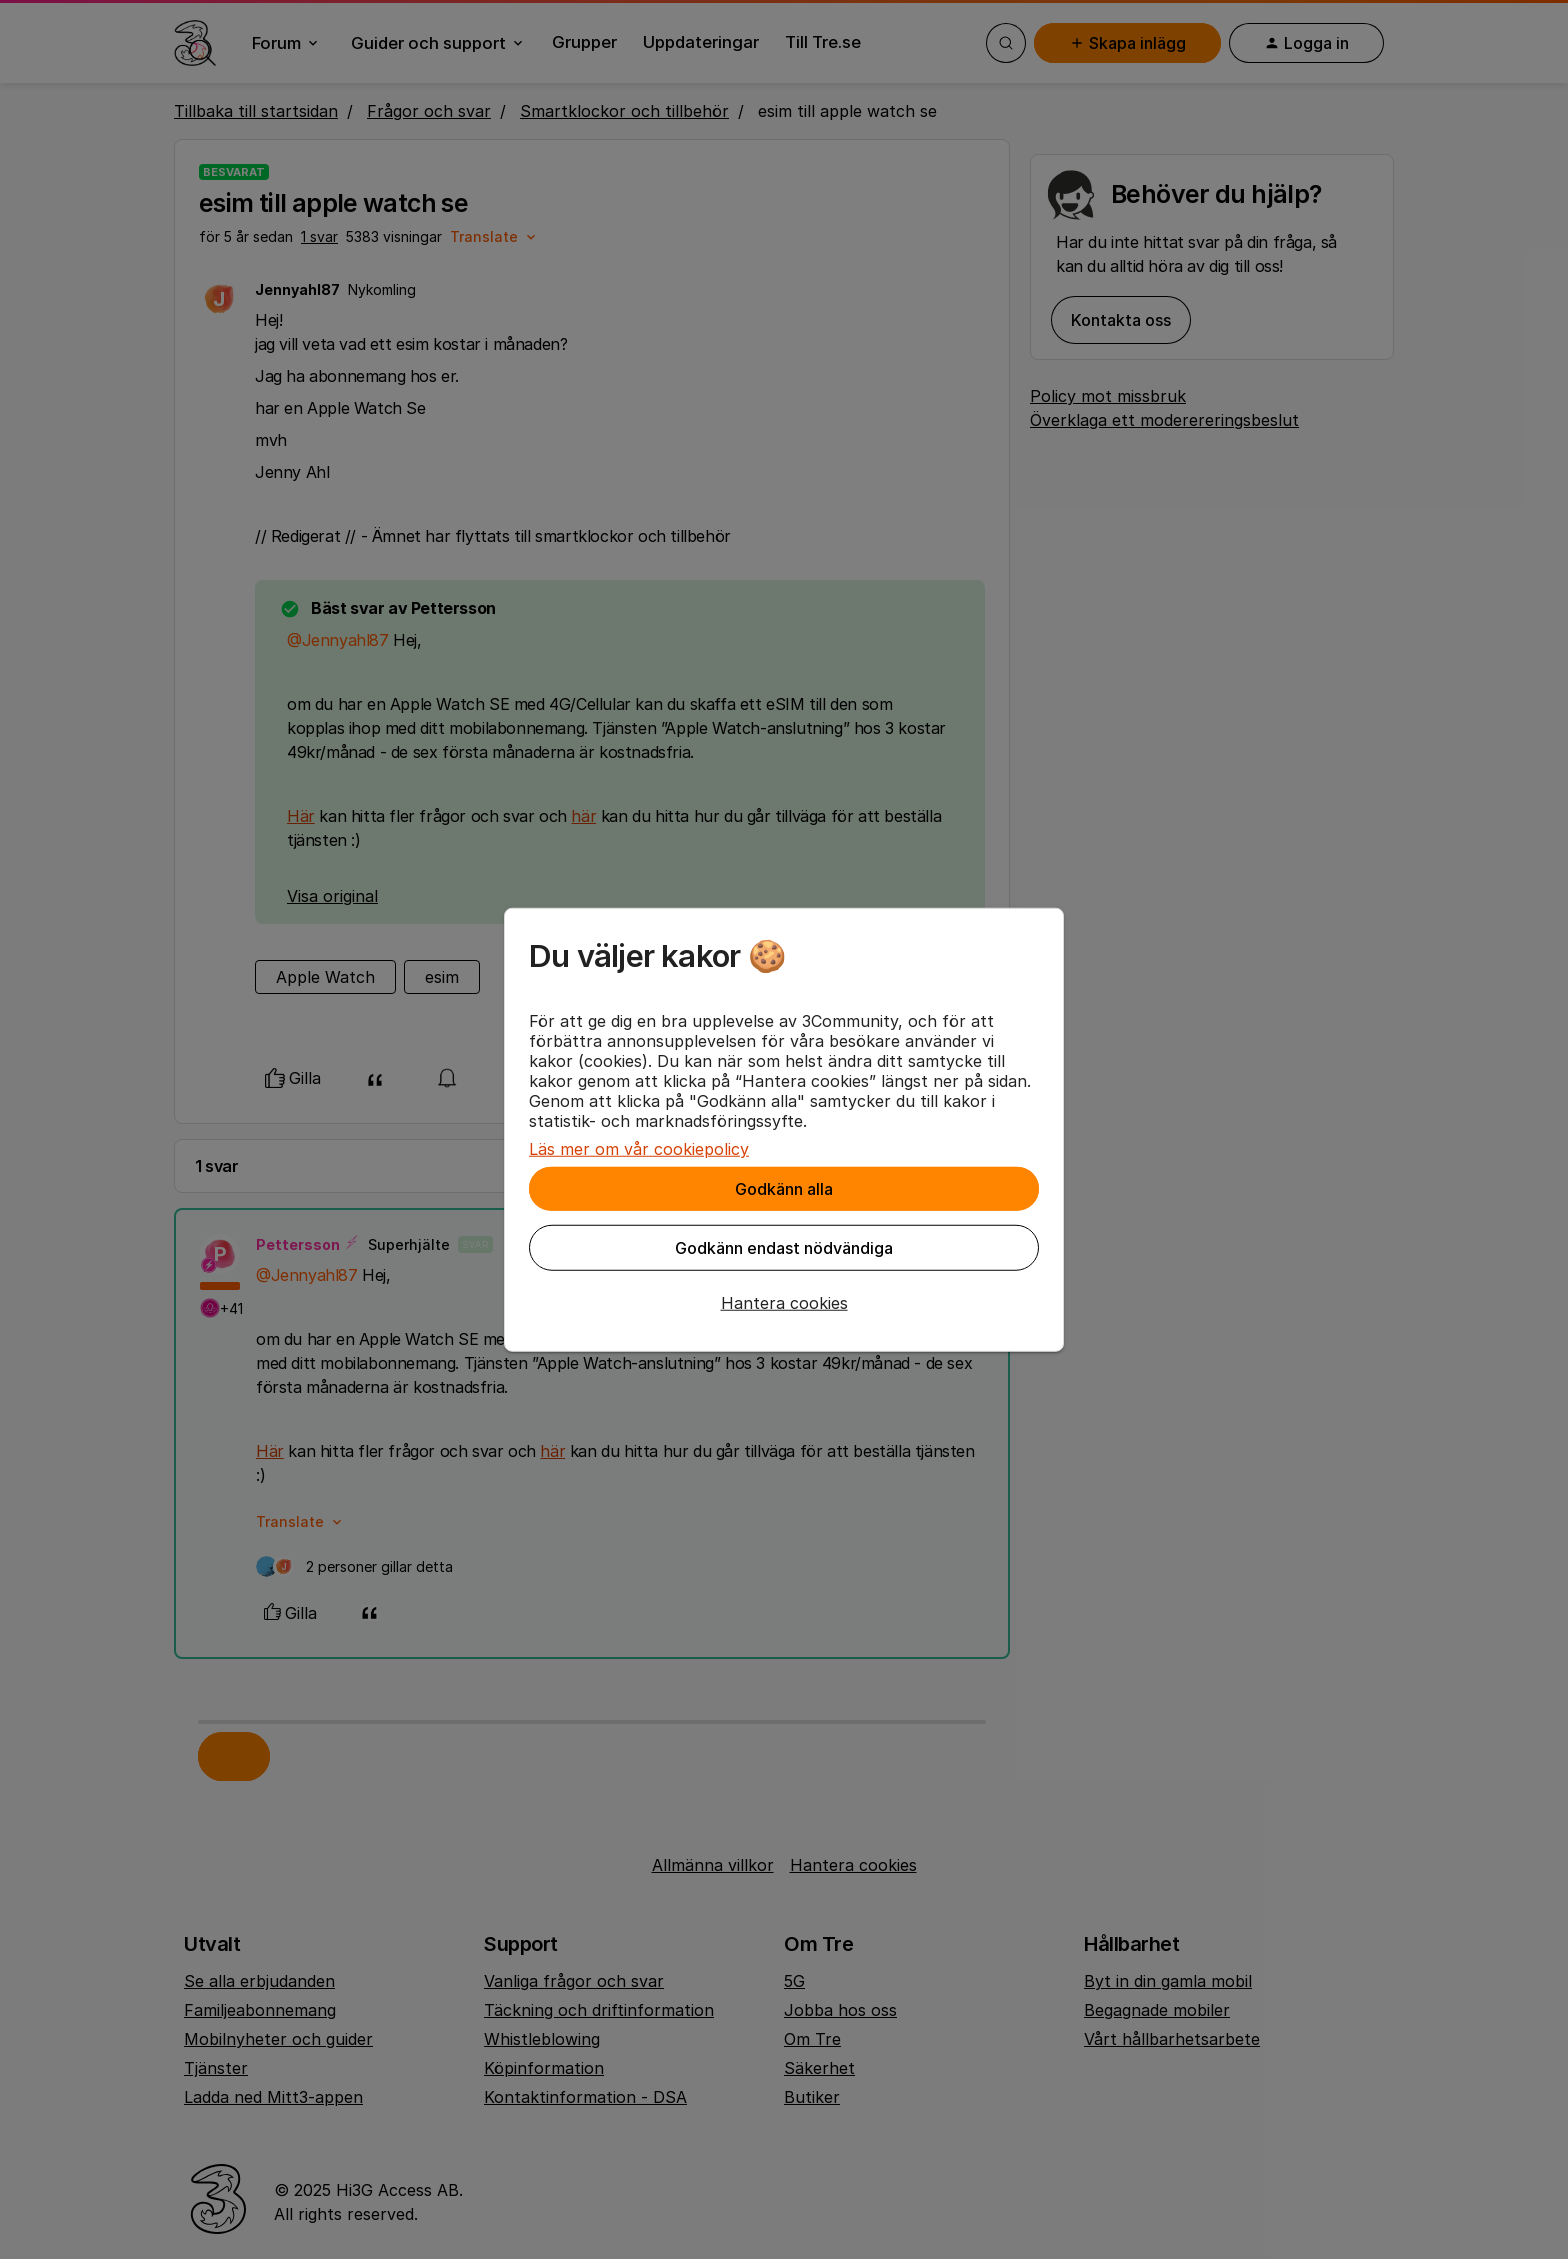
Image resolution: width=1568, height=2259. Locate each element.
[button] (784, 1303)
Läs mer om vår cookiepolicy (639, 1149)
